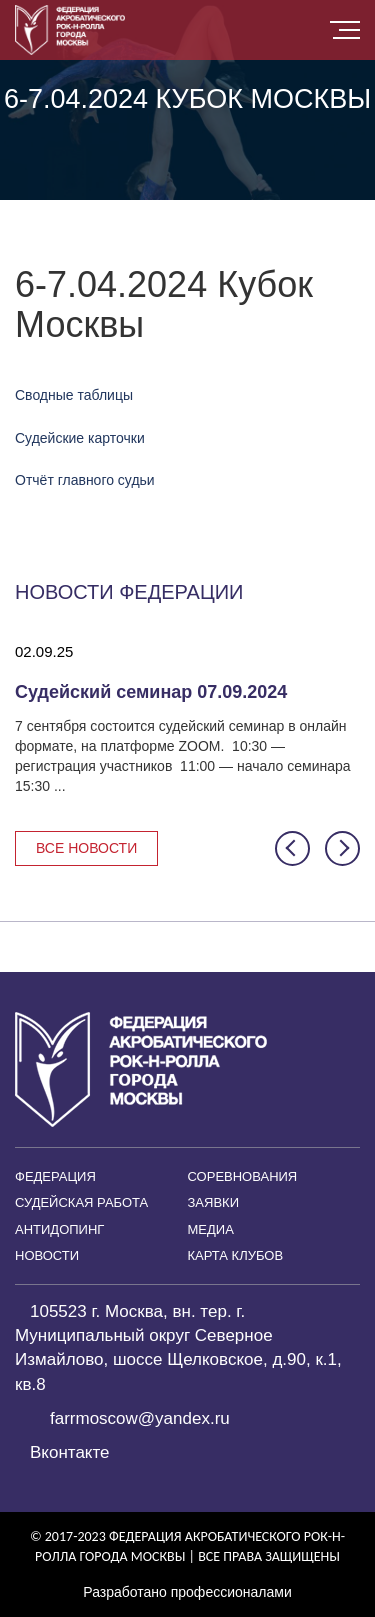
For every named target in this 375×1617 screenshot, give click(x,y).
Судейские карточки (80, 438)
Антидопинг (59, 1229)
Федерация (55, 1176)
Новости (47, 1255)
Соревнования (243, 1176)
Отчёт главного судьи (85, 480)
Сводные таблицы (74, 395)
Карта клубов (236, 1255)
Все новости (86, 848)
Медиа (211, 1229)
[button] (292, 848)
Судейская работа (81, 1202)
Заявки (214, 1202)
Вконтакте (70, 1452)
